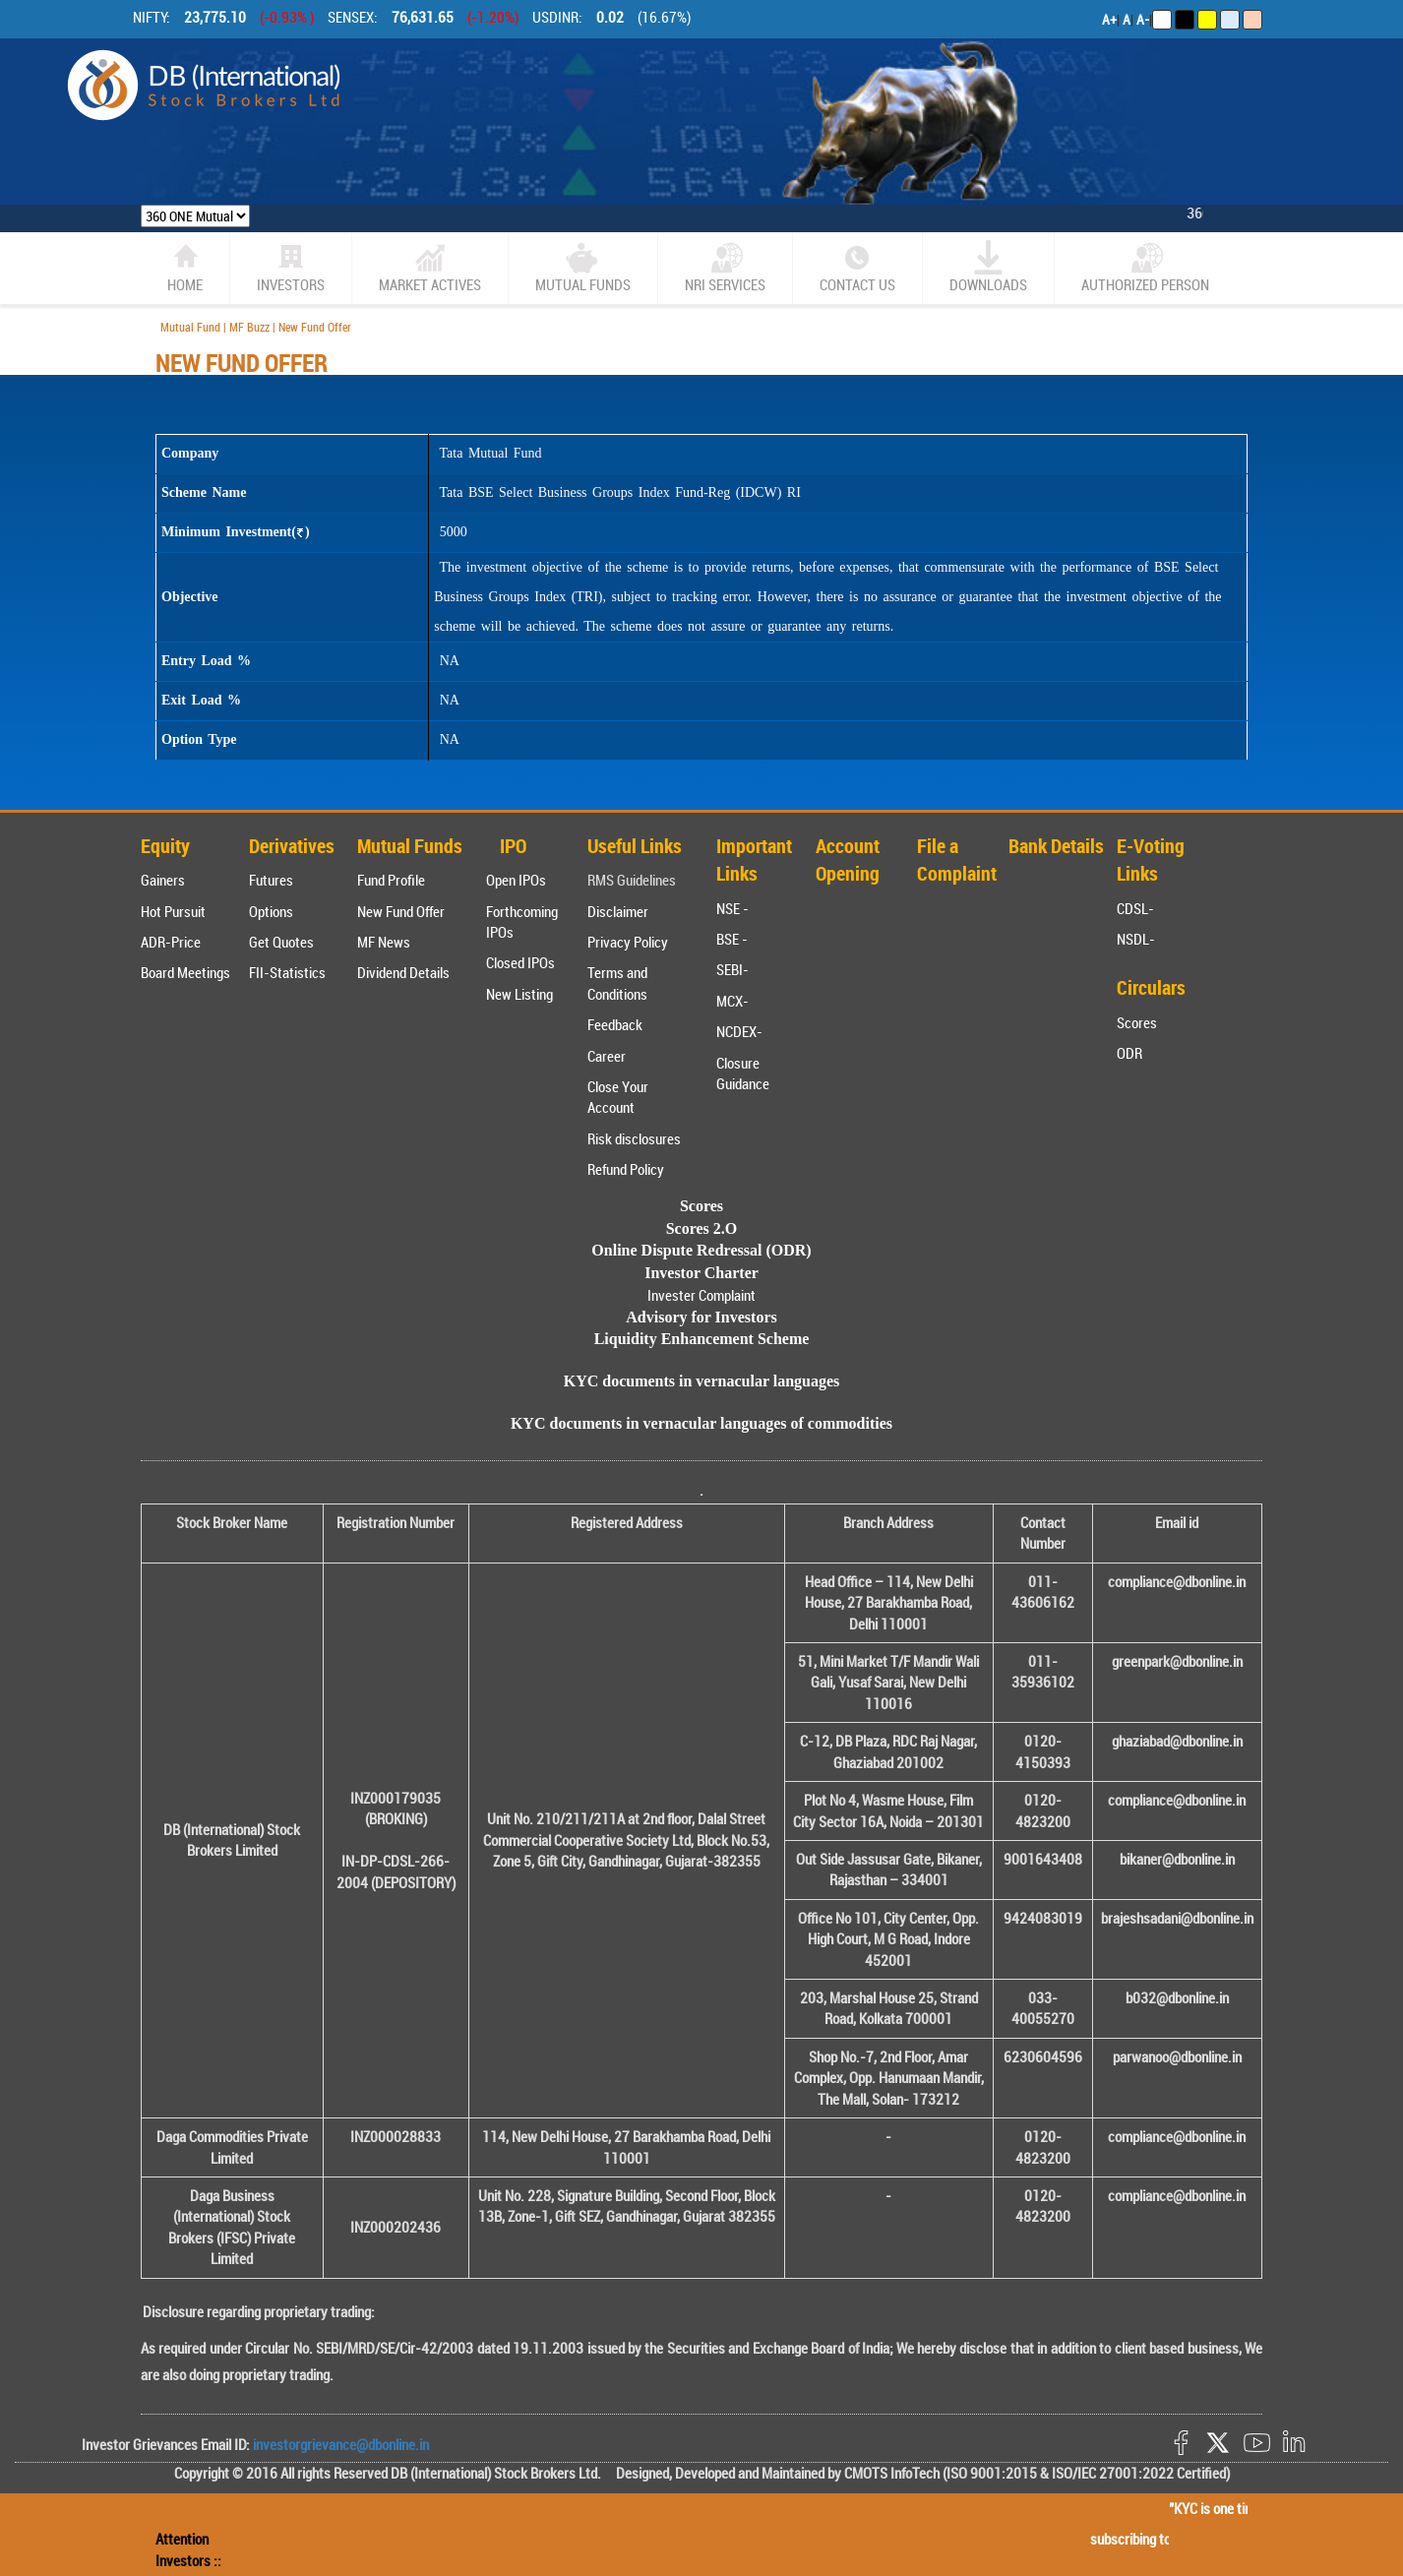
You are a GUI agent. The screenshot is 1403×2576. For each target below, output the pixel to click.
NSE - (732, 908)
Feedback (614, 1024)
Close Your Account (617, 1096)
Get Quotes (281, 941)
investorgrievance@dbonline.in (339, 2444)
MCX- (732, 1001)
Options (271, 911)
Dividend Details (403, 972)
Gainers (163, 879)
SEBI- (732, 969)
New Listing (519, 994)
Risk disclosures (634, 1138)
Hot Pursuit (173, 911)
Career (606, 1056)
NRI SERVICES (725, 267)
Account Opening (848, 860)
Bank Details (1056, 845)
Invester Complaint (701, 1295)
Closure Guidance (742, 1073)
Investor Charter (701, 1272)
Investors (291, 267)
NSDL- (1136, 939)
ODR (1129, 1053)
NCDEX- (739, 1031)
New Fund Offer (401, 911)
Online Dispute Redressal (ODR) (701, 1250)
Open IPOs (516, 879)
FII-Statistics (287, 972)
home (185, 267)
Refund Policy (625, 1169)
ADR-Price (171, 941)
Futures (271, 879)
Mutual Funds (583, 267)
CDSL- (1135, 908)
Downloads (988, 267)
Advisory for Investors (701, 1317)
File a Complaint (957, 860)
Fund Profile (391, 879)
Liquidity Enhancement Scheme (702, 1338)
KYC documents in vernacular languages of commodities (701, 1423)
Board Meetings (185, 972)
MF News (383, 941)
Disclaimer (617, 911)
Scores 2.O (702, 1228)
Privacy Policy (627, 941)
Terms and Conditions (617, 982)
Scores (1137, 1022)
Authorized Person (1145, 267)
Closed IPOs (520, 962)
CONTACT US (857, 267)
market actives (430, 267)
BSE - (732, 939)
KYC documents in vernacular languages (702, 1381)
